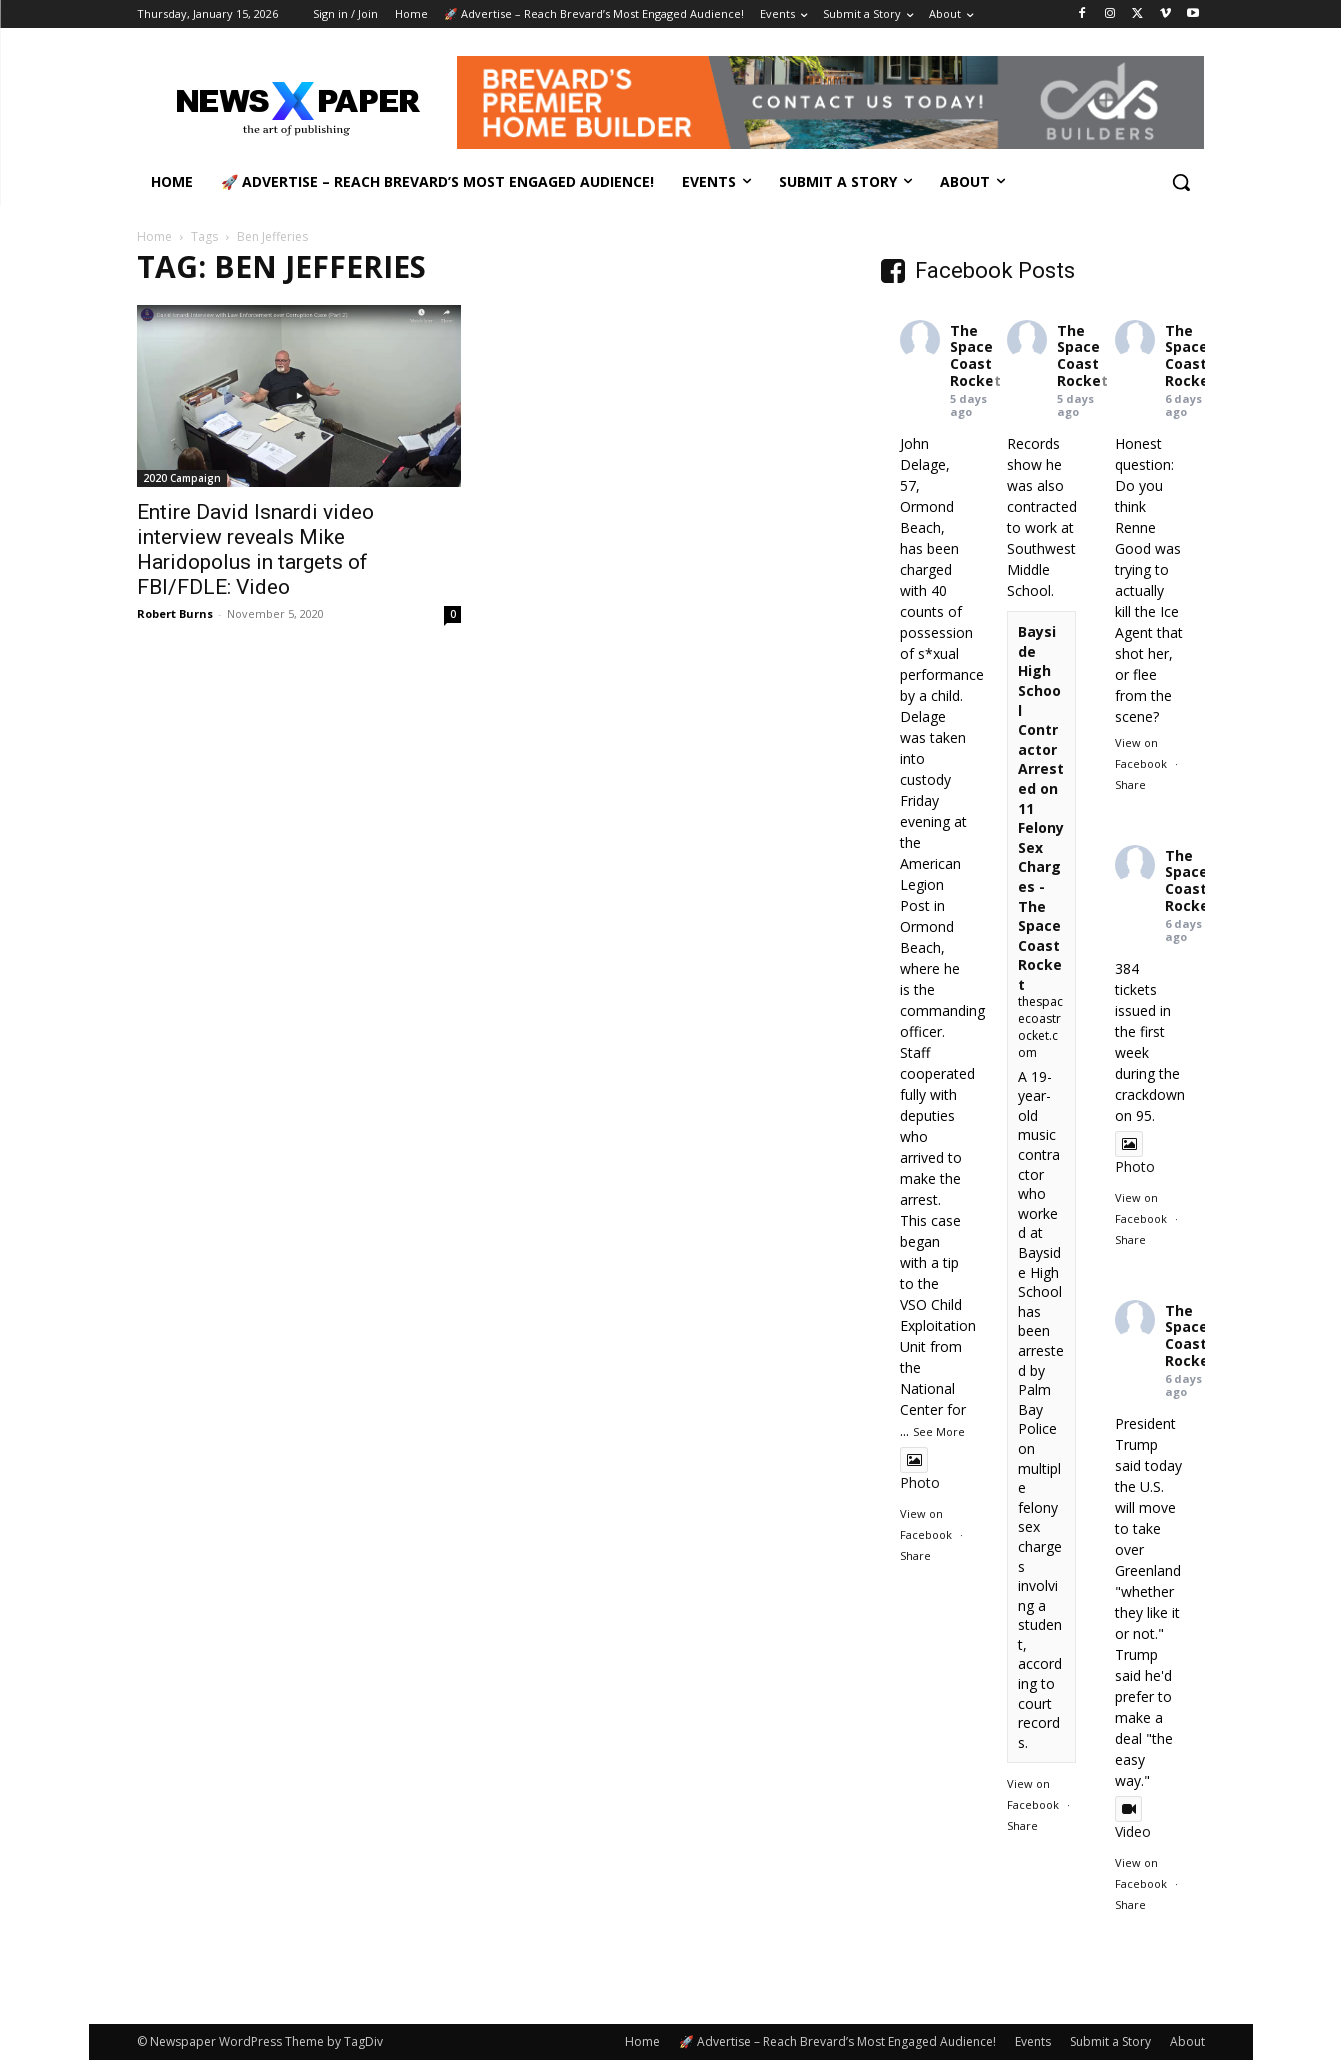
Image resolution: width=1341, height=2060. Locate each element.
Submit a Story (1110, 2041)
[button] (1181, 182)
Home (154, 236)
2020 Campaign (182, 478)
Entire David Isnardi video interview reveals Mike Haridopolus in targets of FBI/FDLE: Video (255, 549)
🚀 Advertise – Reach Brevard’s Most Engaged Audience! (837, 2041)
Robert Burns (175, 613)
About (1187, 2041)
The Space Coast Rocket (975, 355)
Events (1033, 2041)
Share (915, 1555)
